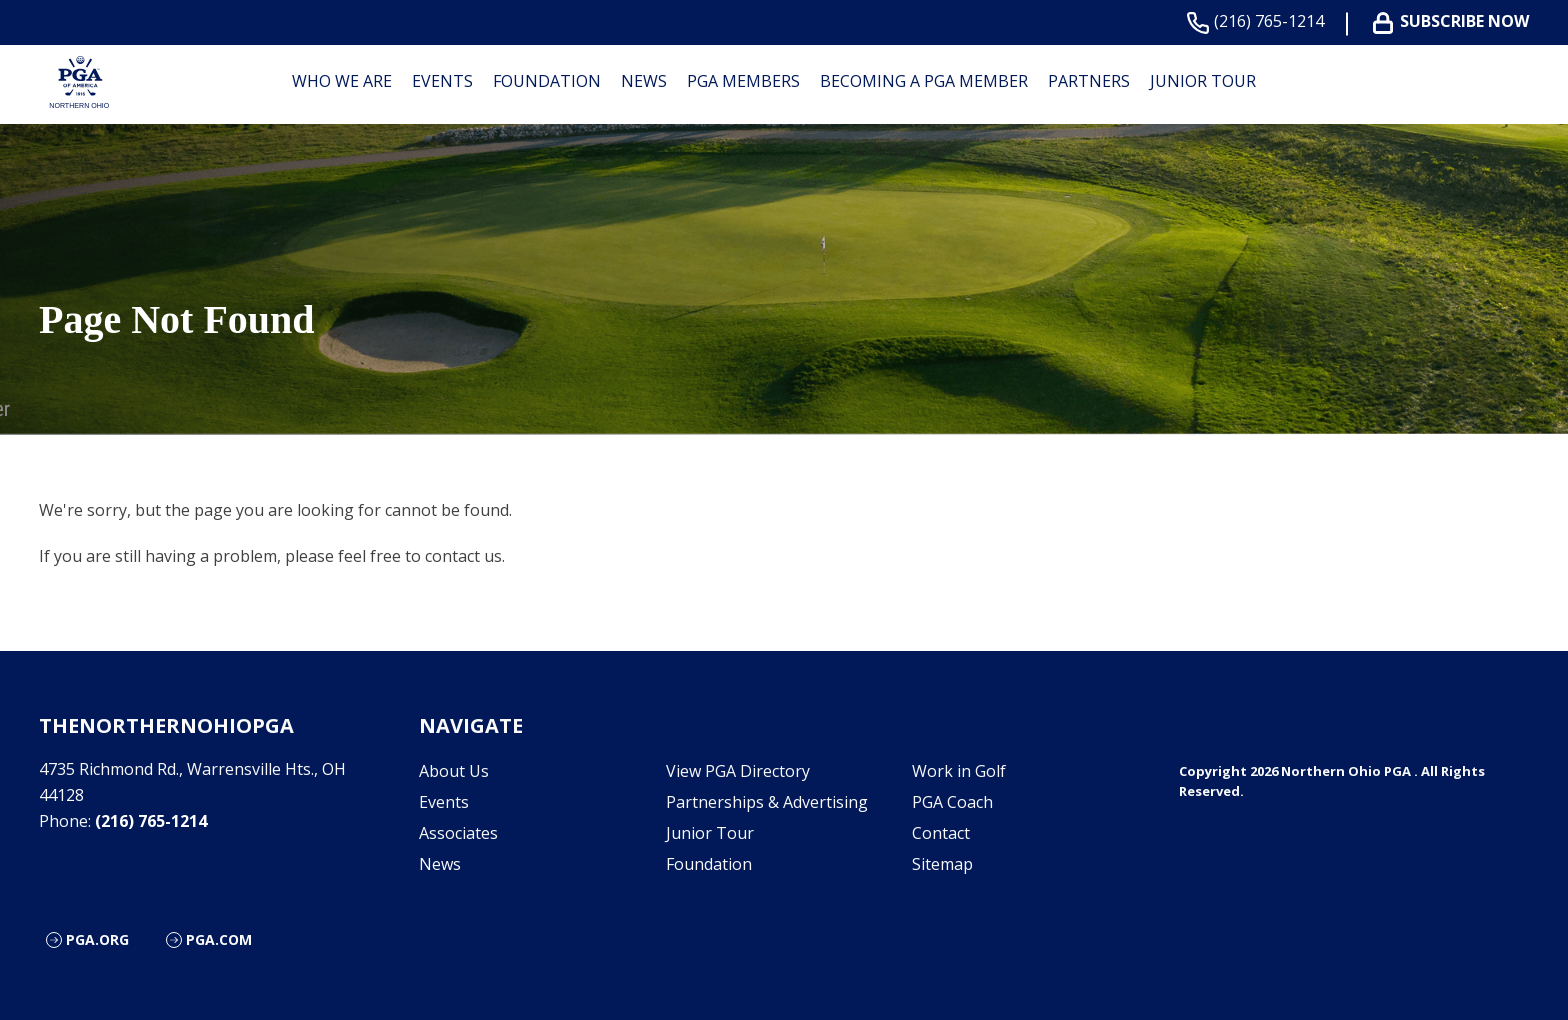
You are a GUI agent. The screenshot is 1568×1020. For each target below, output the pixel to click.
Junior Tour (1203, 81)
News (644, 81)
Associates (458, 833)
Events (442, 81)
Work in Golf (959, 771)
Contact (941, 833)
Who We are (342, 81)
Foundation (547, 81)
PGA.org (97, 939)
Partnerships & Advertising (767, 802)
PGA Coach (952, 802)
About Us (454, 771)
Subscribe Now (1455, 21)
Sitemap (942, 864)
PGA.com (219, 939)
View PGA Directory (738, 771)
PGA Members (743, 81)
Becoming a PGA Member (924, 81)
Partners (1089, 81)
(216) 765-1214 (1259, 21)
